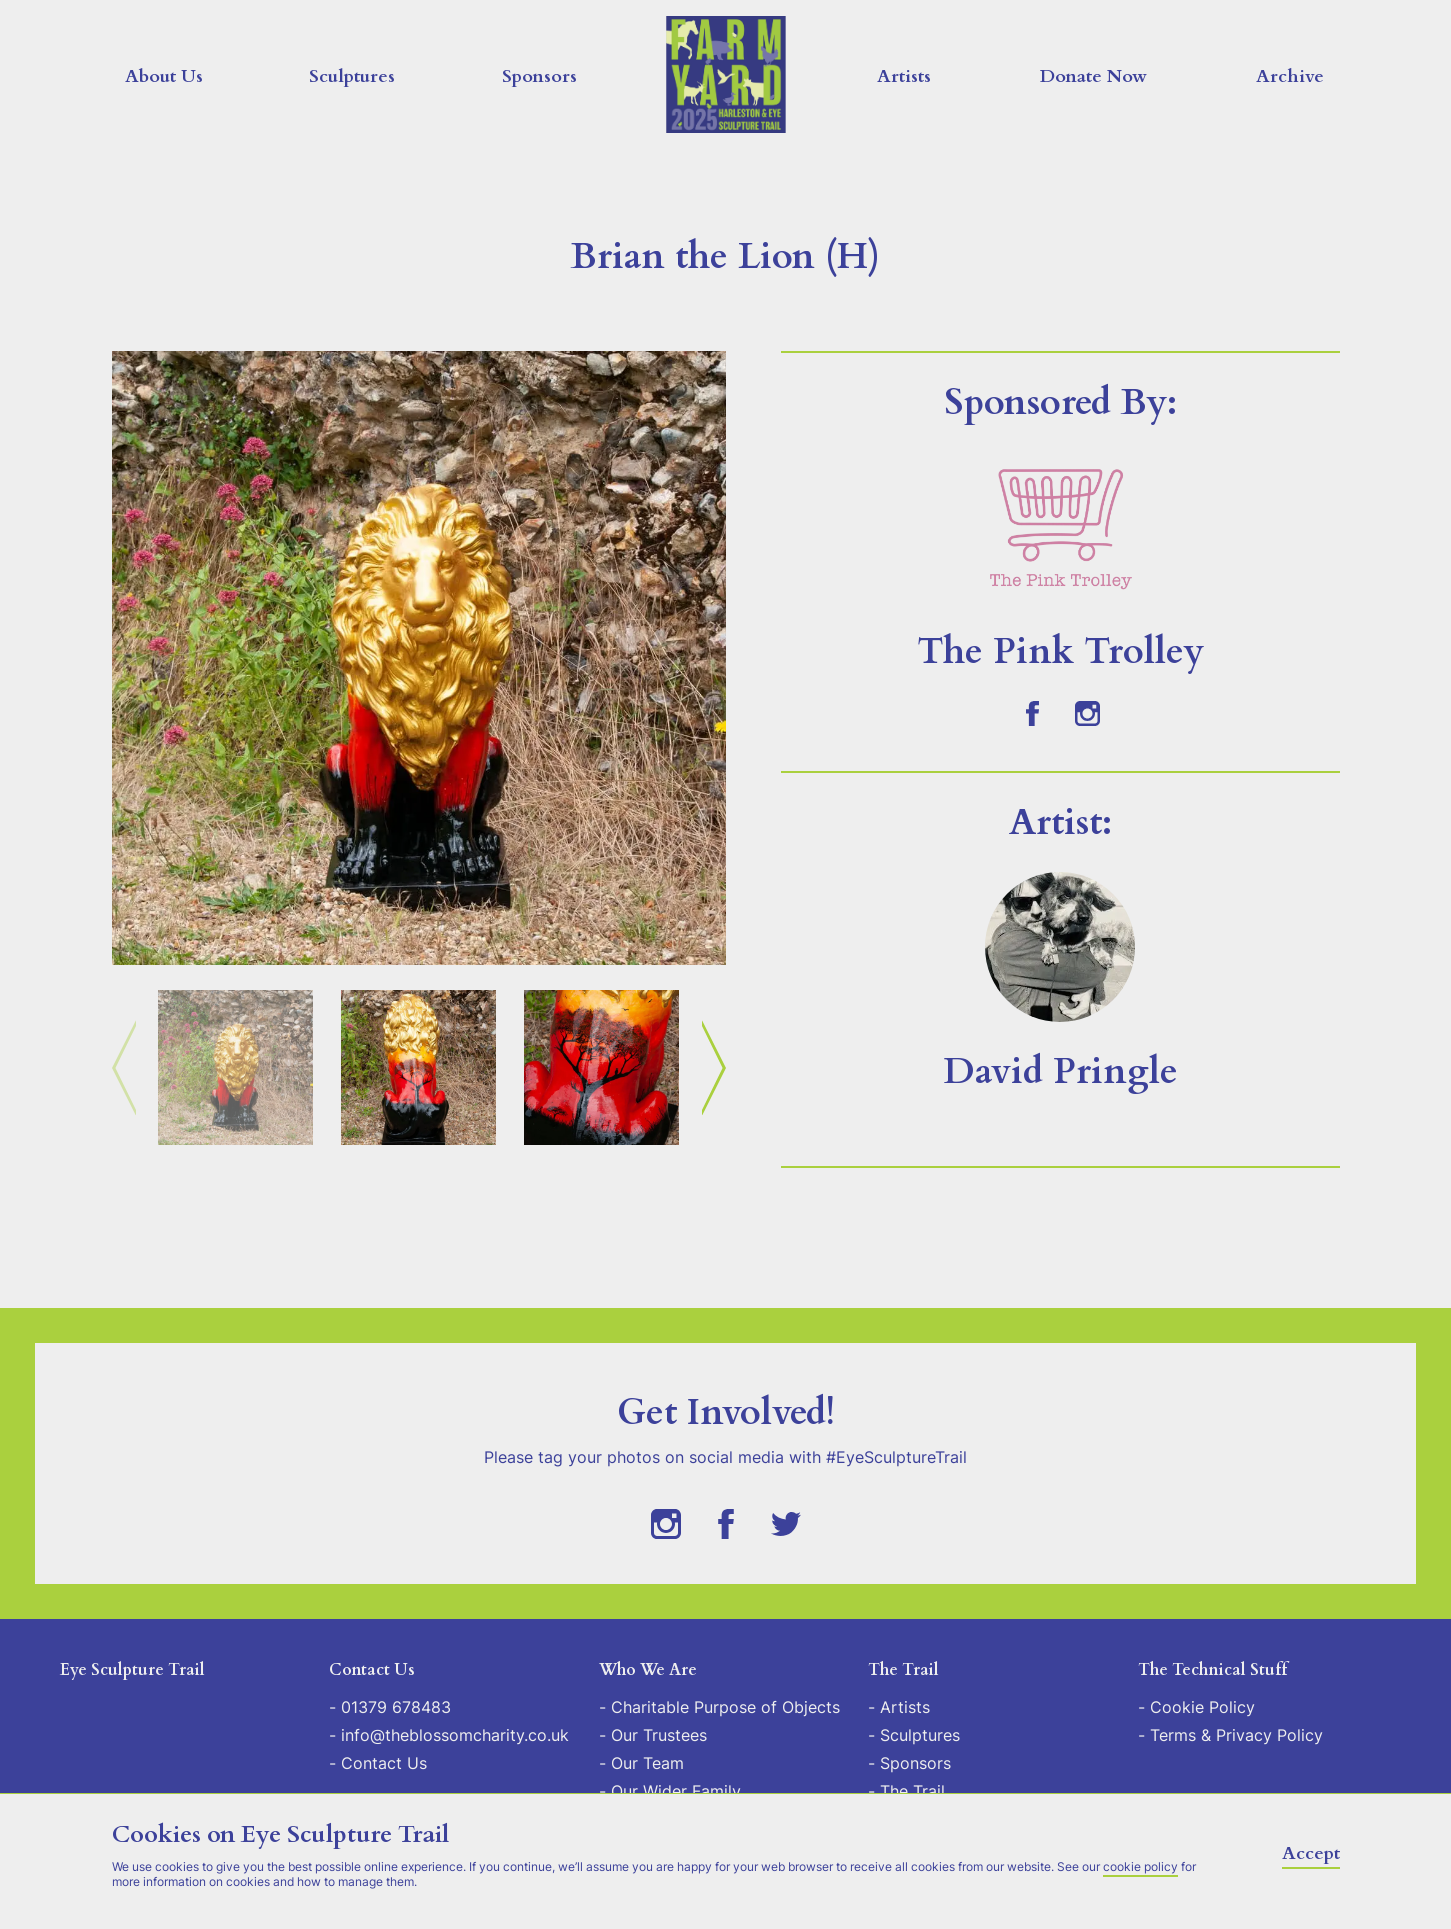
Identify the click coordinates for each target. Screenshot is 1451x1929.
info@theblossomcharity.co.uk (455, 1735)
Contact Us (384, 1763)
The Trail (912, 1791)
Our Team (647, 1763)
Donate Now (1093, 76)
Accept (1311, 1853)
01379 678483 (396, 1707)
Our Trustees (659, 1735)
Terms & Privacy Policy (1236, 1735)
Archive (1290, 76)
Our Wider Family (676, 1791)
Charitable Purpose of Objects (725, 1707)
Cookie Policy (1202, 1707)
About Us (164, 76)
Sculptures (352, 76)
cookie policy (1140, 1866)
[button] (419, 658)
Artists (904, 76)
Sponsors (539, 76)
